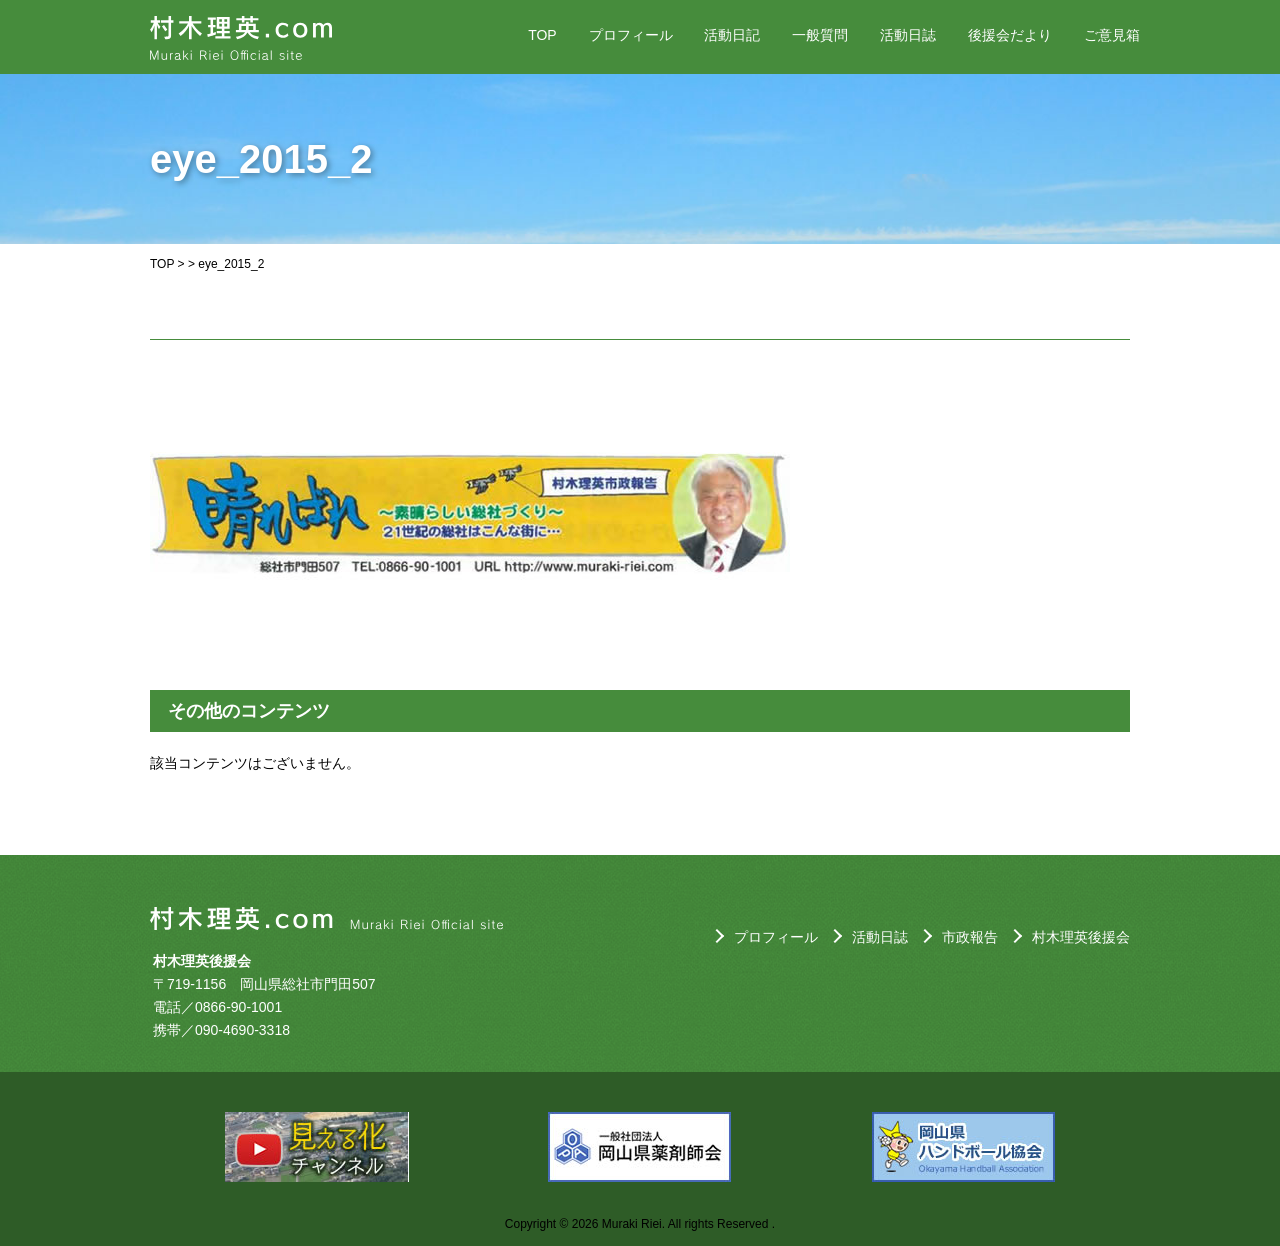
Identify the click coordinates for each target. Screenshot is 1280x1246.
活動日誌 (908, 35)
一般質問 (820, 35)
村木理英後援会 (1081, 937)
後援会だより (1010, 35)
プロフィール (631, 35)
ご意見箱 (1112, 35)
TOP (542, 35)
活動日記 (732, 35)
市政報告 (970, 937)
